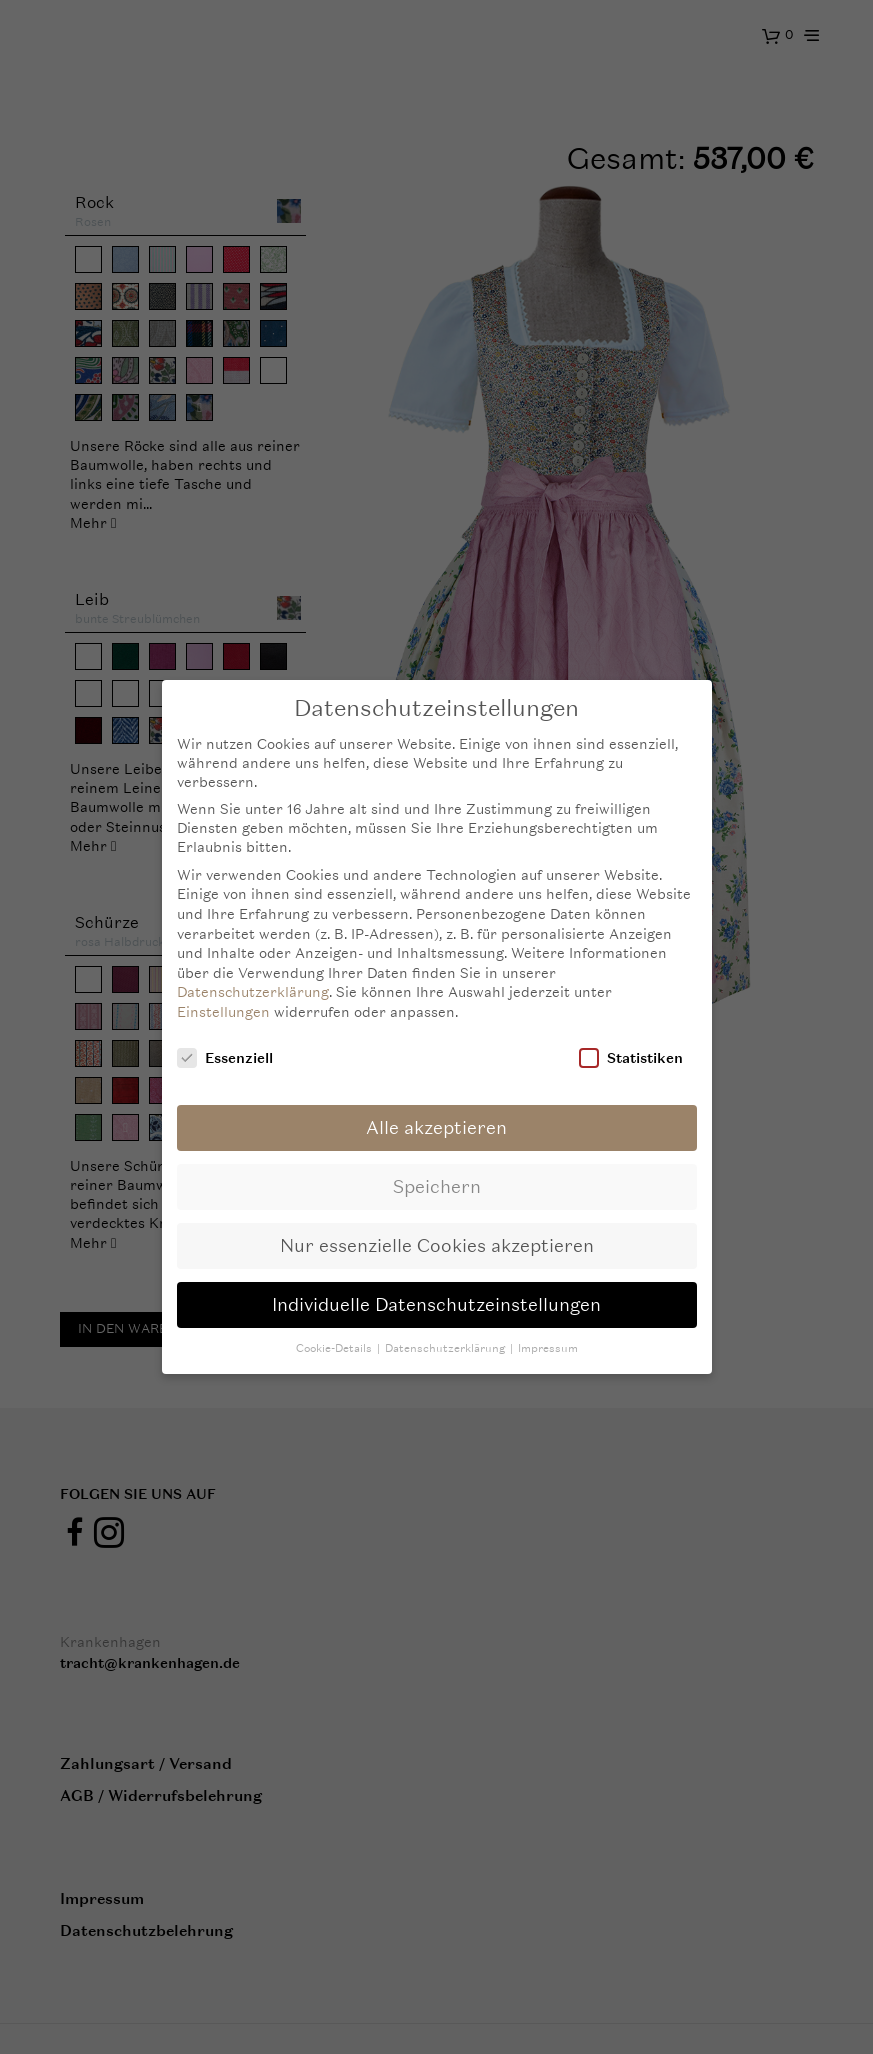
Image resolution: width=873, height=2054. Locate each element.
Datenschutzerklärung (253, 991)
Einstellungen (223, 1011)
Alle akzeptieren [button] (436, 1127)
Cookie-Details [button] (335, 1348)
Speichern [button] (437, 1186)
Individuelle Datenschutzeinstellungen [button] (436, 1304)
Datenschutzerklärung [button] (446, 1348)
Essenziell (225, 1057)
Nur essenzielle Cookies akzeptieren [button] (437, 1245)
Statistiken (631, 1057)
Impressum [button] (548, 1348)
